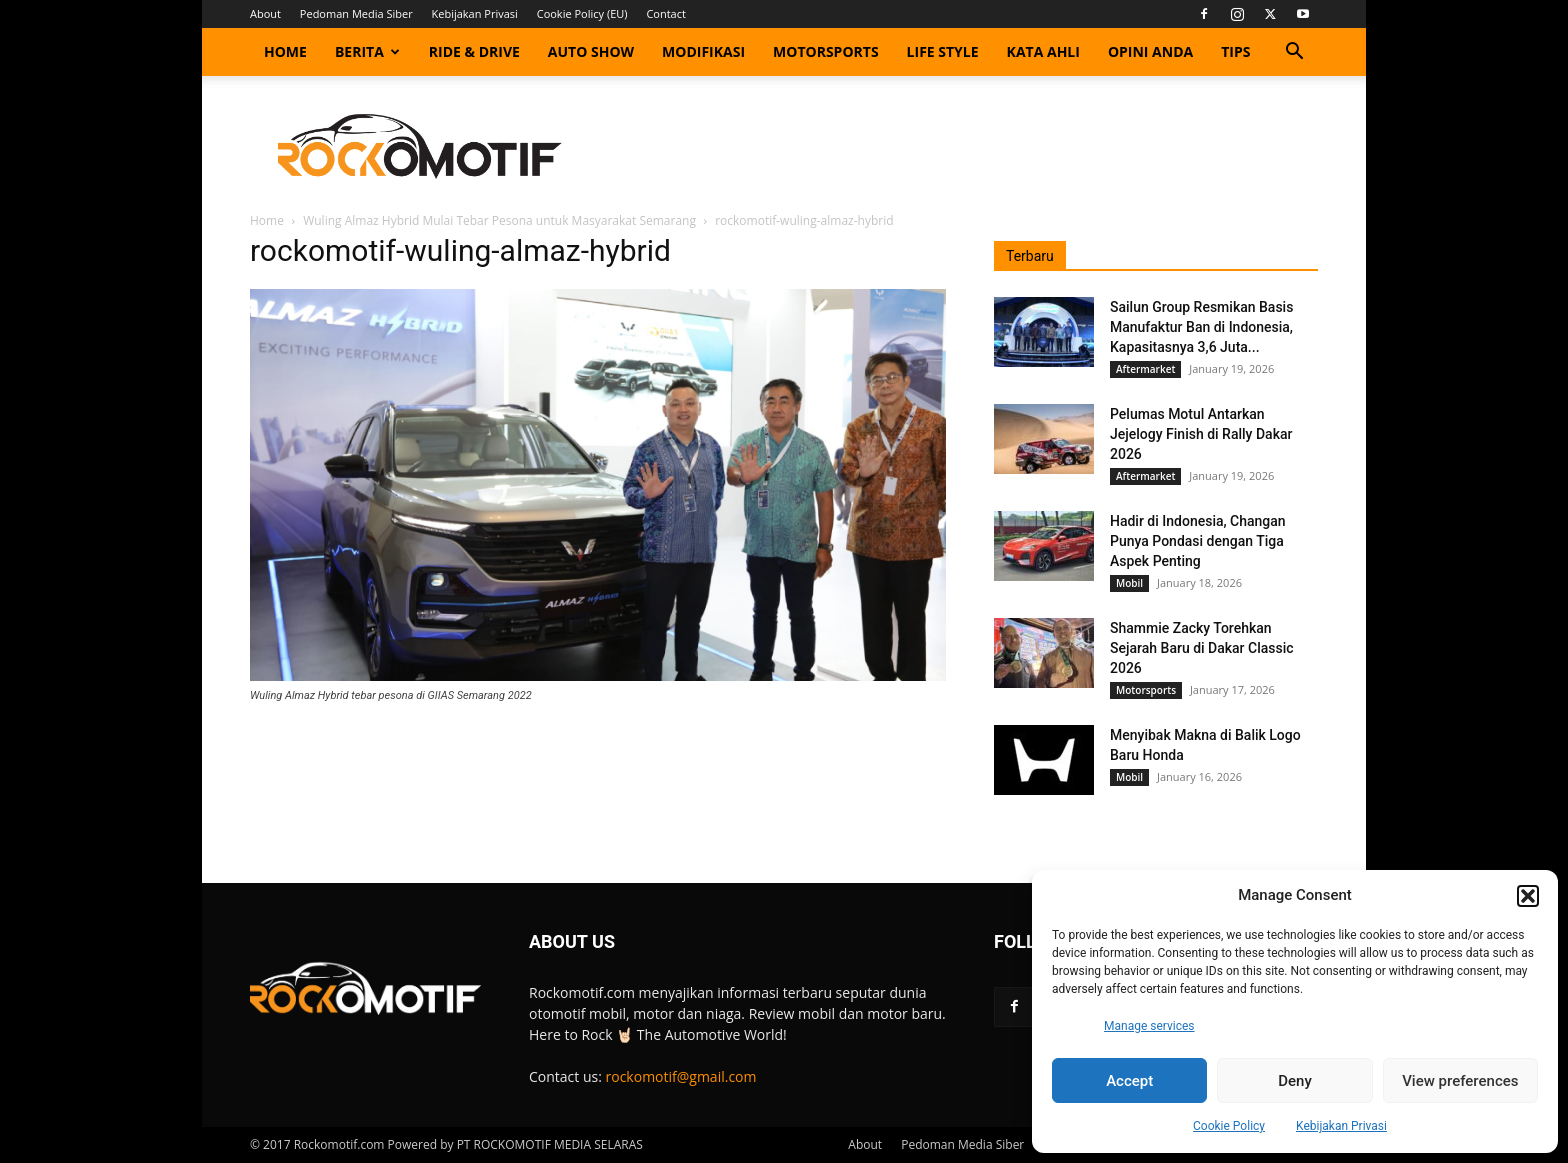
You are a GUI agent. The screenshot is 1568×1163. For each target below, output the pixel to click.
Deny (1295, 1081)
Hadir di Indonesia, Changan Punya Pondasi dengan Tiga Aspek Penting (1198, 541)
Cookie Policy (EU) (582, 13)
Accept (1129, 1081)
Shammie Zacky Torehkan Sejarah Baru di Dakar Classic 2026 (1202, 648)
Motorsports (826, 51)
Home (285, 51)
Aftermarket (1145, 369)
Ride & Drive (474, 51)
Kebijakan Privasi (1341, 1126)
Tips (1235, 51)
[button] (1528, 896)
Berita (367, 51)
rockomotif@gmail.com (681, 1076)
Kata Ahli (1043, 51)
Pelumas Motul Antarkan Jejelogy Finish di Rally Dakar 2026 (1201, 434)
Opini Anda (1150, 51)
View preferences (1460, 1081)
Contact (666, 13)
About (265, 13)
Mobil (1129, 583)
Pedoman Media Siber (356, 13)
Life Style (943, 51)
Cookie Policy (1229, 1126)
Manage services (1149, 1026)
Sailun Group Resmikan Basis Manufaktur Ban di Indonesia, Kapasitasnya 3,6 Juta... (1201, 327)
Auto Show (591, 51)
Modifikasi (703, 51)
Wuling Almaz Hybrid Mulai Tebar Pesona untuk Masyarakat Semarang (499, 220)
